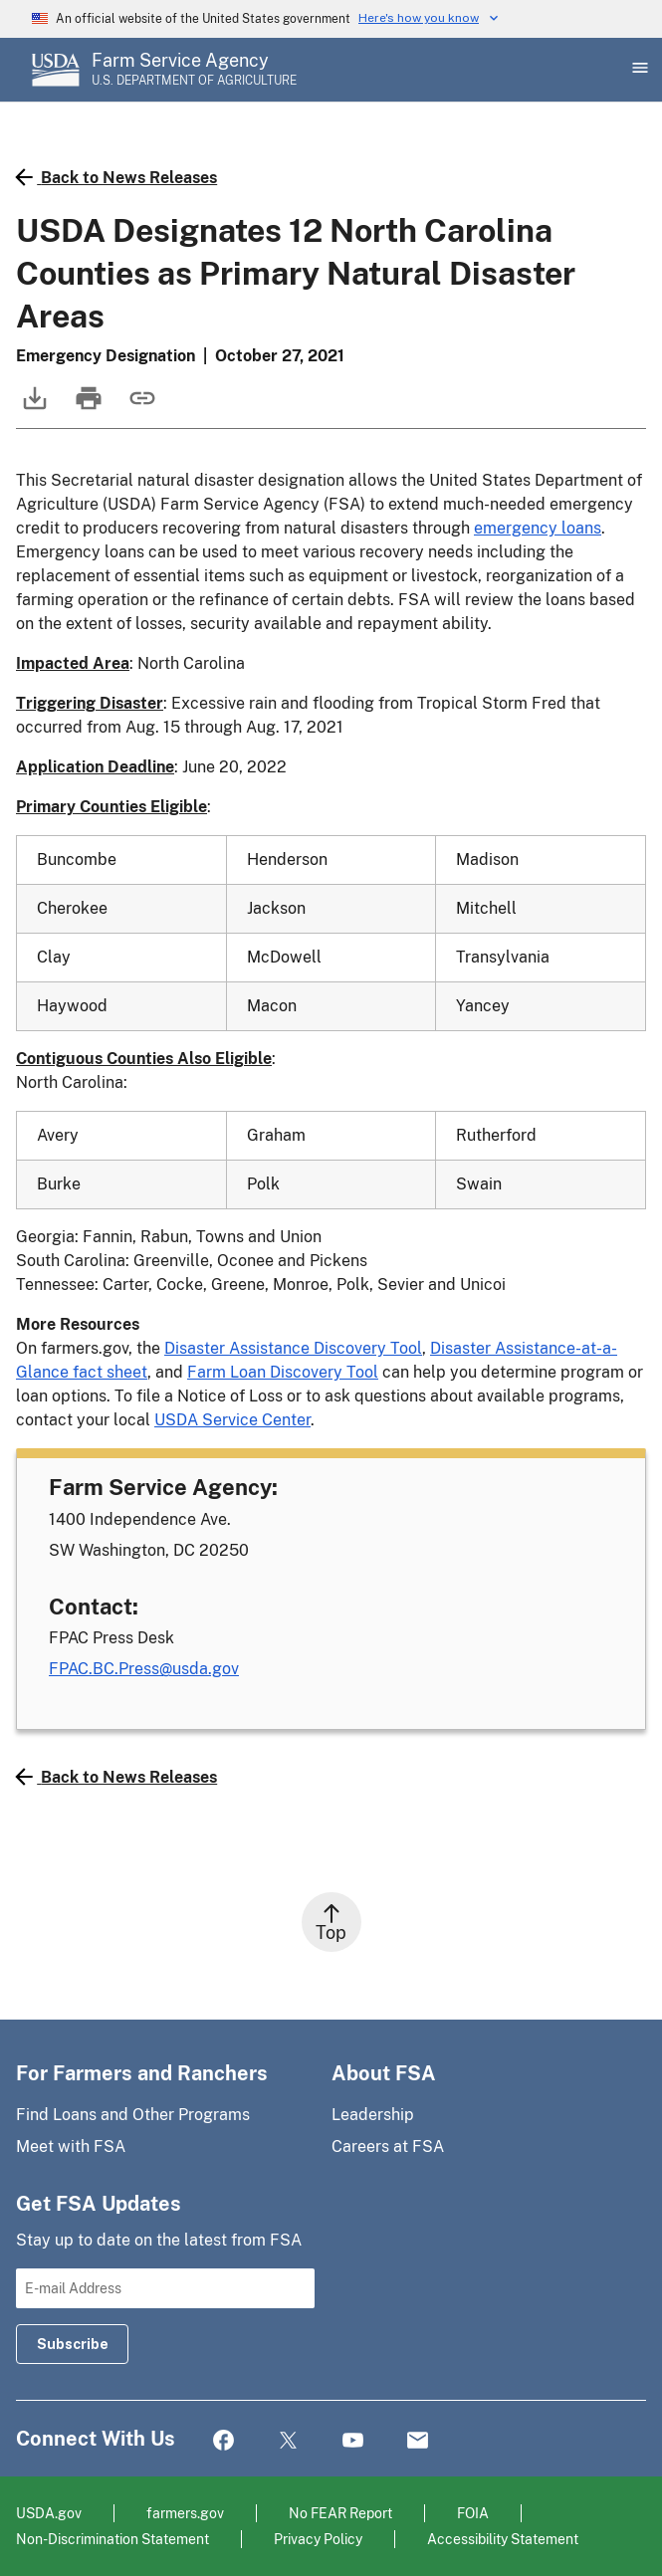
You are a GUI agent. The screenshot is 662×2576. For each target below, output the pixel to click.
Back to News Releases (116, 177)
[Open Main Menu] (638, 70)
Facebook (223, 2441)
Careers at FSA (387, 2146)
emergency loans (537, 528)
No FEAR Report (340, 2512)
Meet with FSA (70, 2146)
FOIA (473, 2512)
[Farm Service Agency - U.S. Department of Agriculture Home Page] (194, 70)
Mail (417, 2441)
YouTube (352, 2441)
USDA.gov (49, 2512)
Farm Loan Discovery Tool (282, 1372)
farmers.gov (185, 2512)
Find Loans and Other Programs (133, 2114)
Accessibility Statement (502, 2538)
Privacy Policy (318, 2538)
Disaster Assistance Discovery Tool (293, 1348)
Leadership (372, 2114)
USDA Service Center (232, 1419)
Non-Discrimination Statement (112, 2538)
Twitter (288, 2441)
